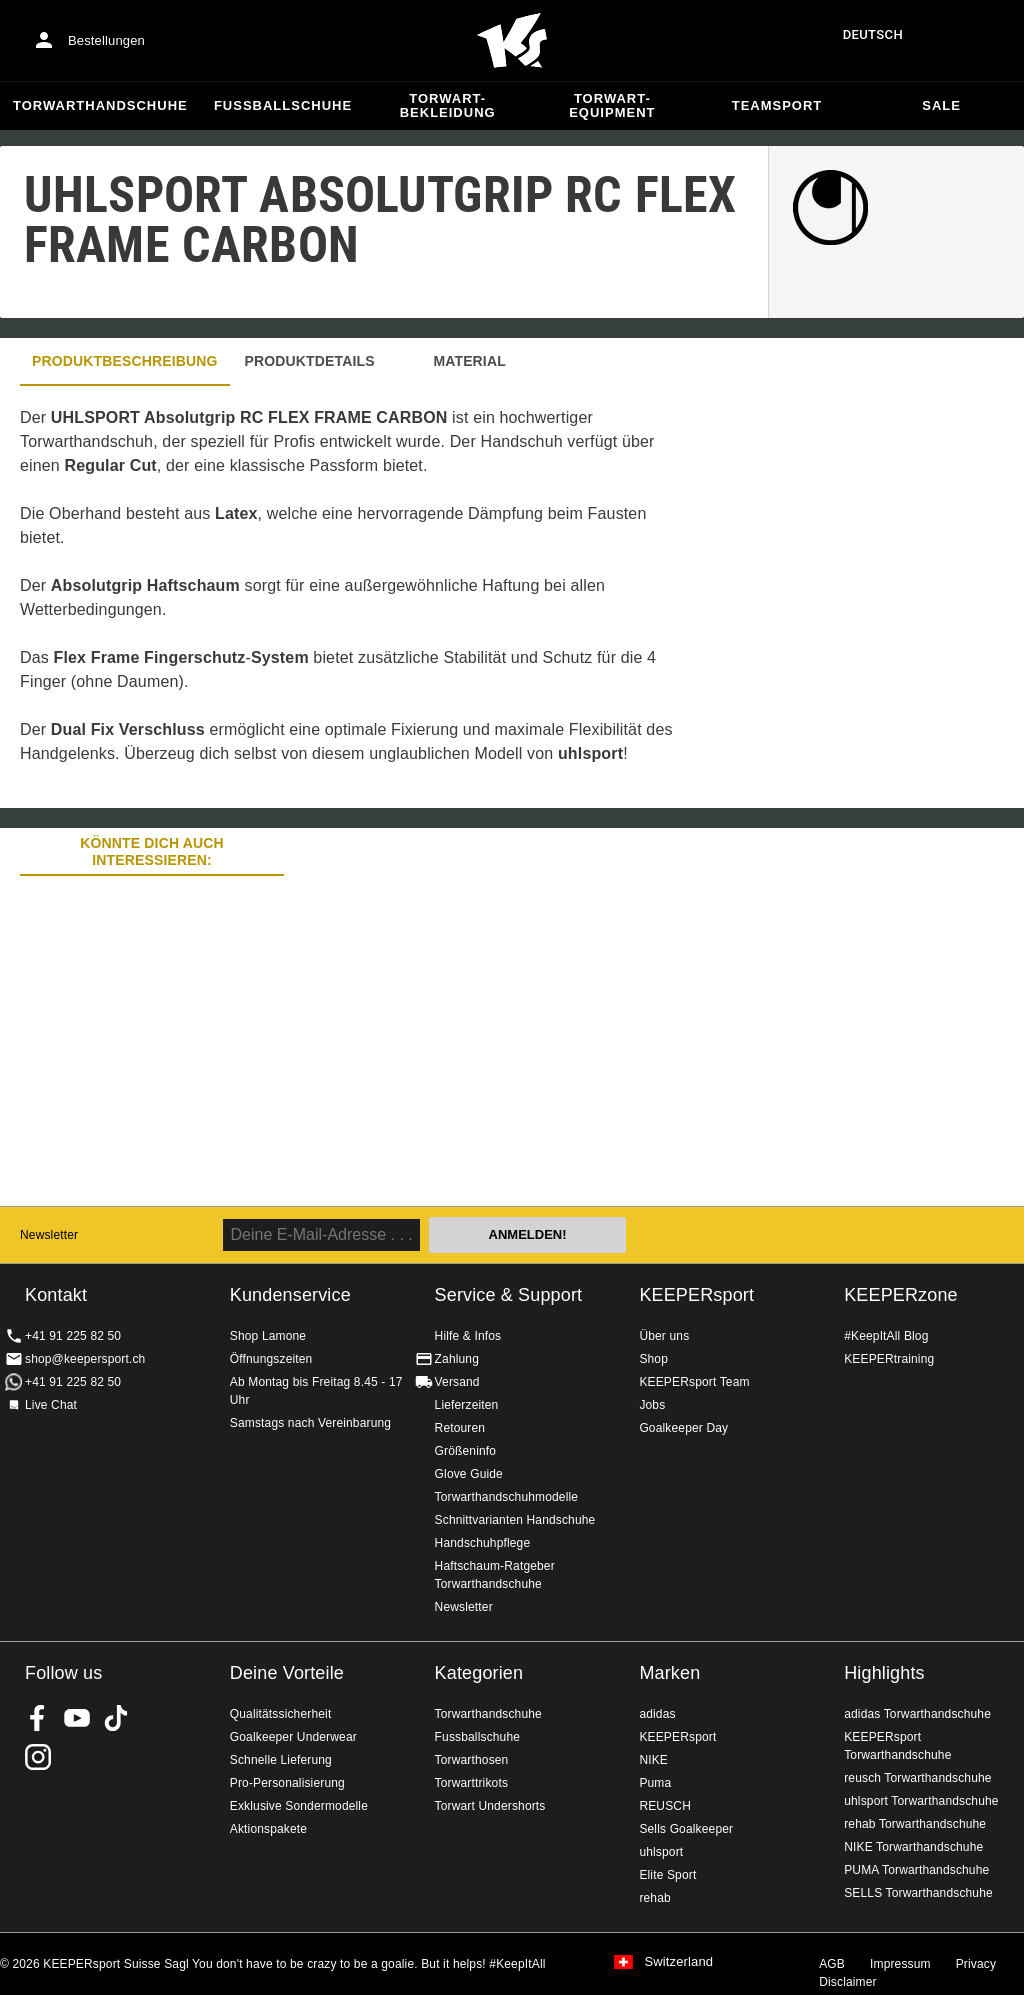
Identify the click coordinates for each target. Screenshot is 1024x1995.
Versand (457, 1382)
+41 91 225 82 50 (73, 1336)
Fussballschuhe (283, 105)
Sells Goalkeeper (686, 1829)
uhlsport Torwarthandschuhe (921, 1801)
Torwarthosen (472, 1760)
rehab (654, 1898)
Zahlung (457, 1359)
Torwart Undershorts (490, 1806)
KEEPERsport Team (694, 1382)
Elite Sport (667, 1875)
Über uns (664, 1336)
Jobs (652, 1405)
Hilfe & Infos (468, 1336)
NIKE (653, 1760)
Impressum (900, 1964)
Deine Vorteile (287, 1673)
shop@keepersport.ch (85, 1359)
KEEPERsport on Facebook (38, 1718)
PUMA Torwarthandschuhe (916, 1870)
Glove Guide (469, 1474)
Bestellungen (106, 40)
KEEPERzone (901, 1295)
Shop (653, 1359)
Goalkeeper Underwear (293, 1737)
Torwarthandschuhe (100, 105)
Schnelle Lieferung (281, 1760)
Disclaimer (848, 1982)
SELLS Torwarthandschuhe (918, 1893)
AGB (832, 1964)
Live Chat (51, 1405)
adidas (657, 1714)
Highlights (884, 1673)
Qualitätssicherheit (281, 1714)
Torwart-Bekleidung (448, 105)
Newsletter (49, 1235)
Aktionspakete (268, 1829)
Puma (655, 1783)
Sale (941, 105)
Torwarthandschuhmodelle (507, 1497)
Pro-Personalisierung (287, 1783)
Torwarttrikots (471, 1783)
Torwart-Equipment (612, 105)
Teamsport (777, 105)
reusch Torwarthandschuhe (917, 1778)
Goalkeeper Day (683, 1428)
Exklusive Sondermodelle (299, 1806)
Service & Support (509, 1295)
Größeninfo (466, 1451)
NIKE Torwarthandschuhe (913, 1847)
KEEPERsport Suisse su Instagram (38, 1757)
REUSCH (665, 1806)
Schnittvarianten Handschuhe (515, 1520)
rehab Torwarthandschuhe (915, 1824)
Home (512, 41)
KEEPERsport (696, 1295)
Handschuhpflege (483, 1543)
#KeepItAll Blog (886, 1336)
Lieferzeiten (467, 1405)
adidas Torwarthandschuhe (917, 1714)
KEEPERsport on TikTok (116, 1718)
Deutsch (873, 34)
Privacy (976, 1964)
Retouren (460, 1428)
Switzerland (678, 1962)
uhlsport (661, 1852)
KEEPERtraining (889, 1359)
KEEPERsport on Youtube (77, 1718)
